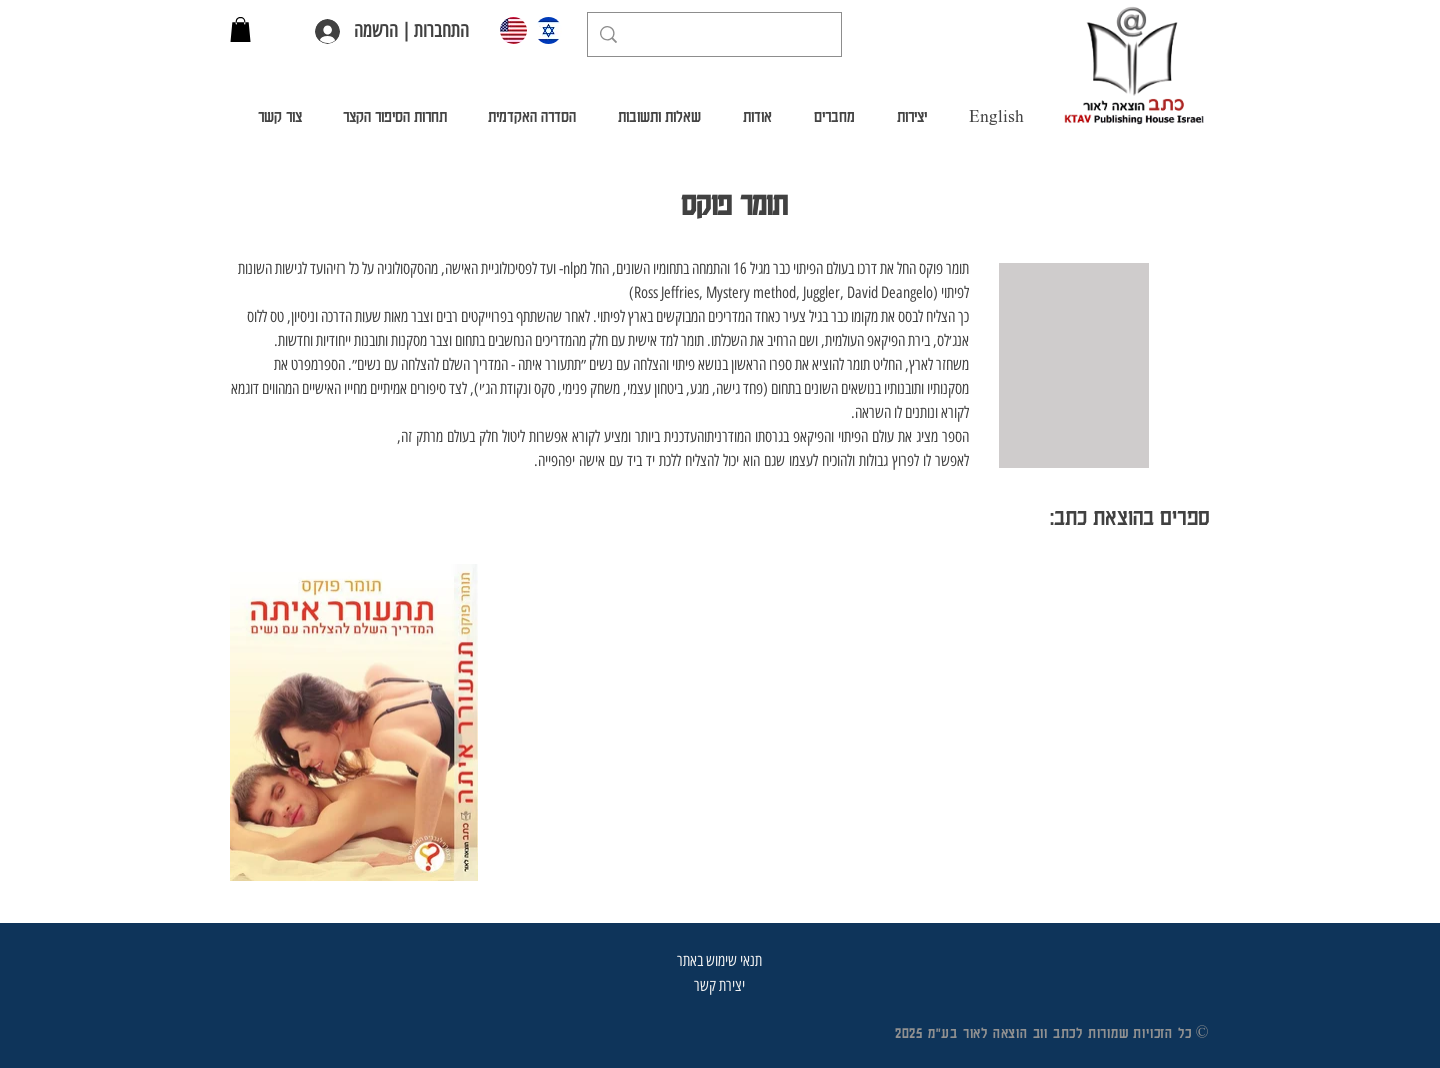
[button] (240, 29)
